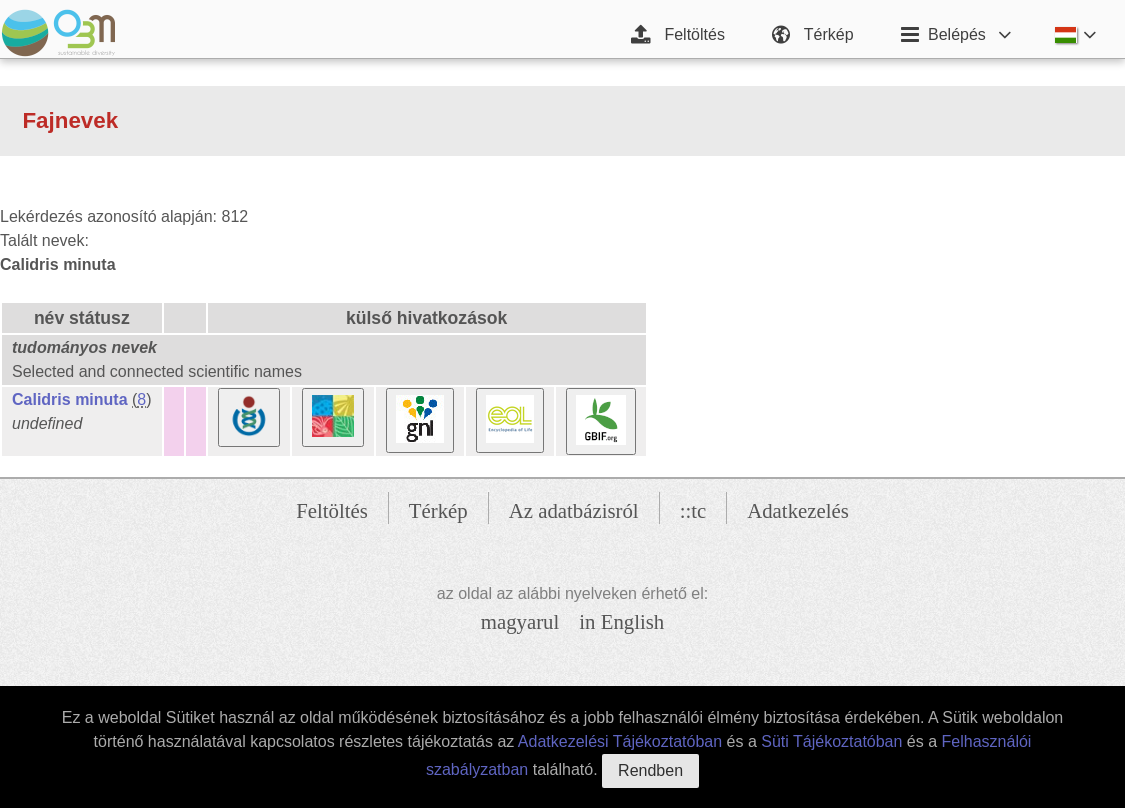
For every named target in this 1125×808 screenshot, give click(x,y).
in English (621, 621)
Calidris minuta (70, 399)
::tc (693, 510)
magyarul (520, 621)
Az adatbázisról (574, 510)
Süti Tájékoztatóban (831, 741)
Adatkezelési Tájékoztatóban (620, 741)
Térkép (438, 510)
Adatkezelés (798, 510)
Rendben (650, 770)
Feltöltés (332, 510)
